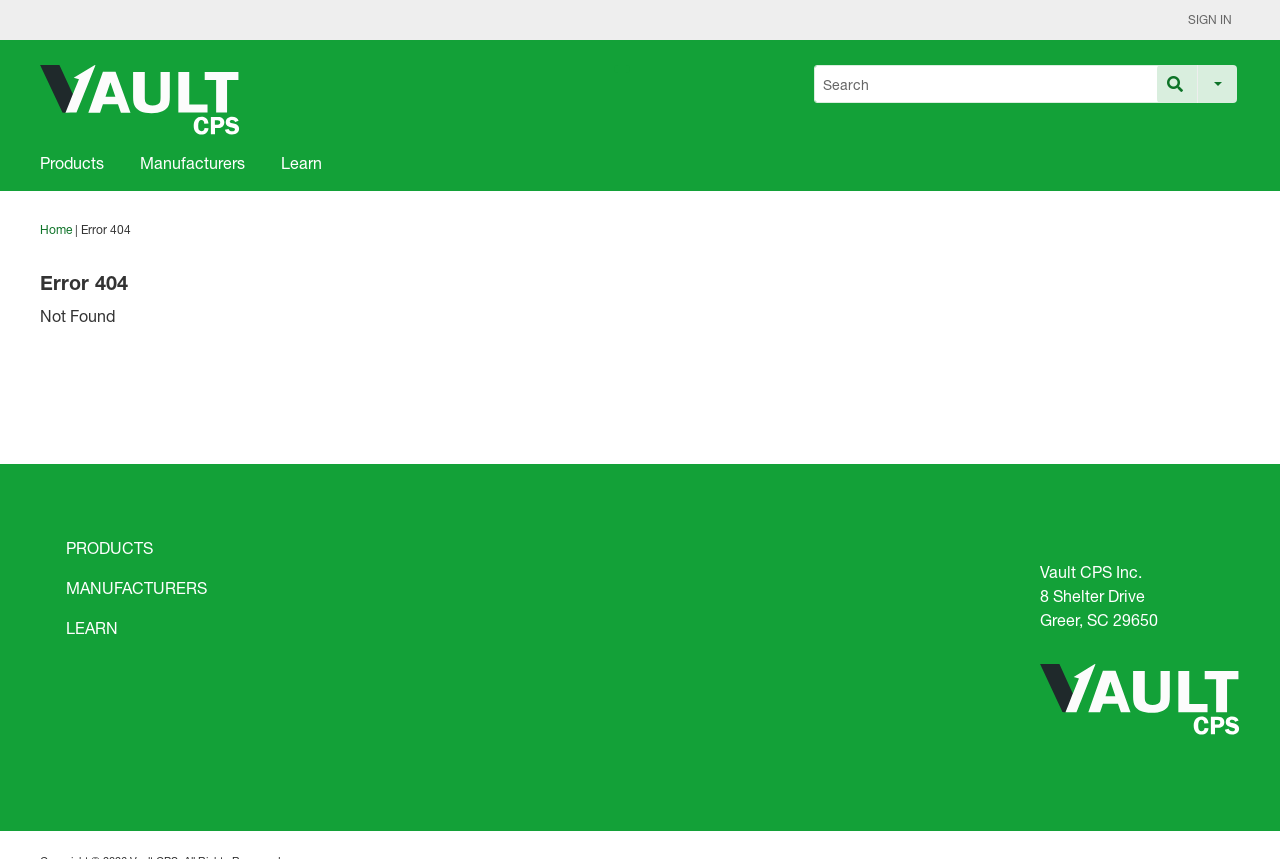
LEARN (92, 627)
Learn (301, 162)
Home (56, 229)
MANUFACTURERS (136, 587)
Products (72, 162)
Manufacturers (192, 162)
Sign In (1210, 19)
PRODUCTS (109, 547)
